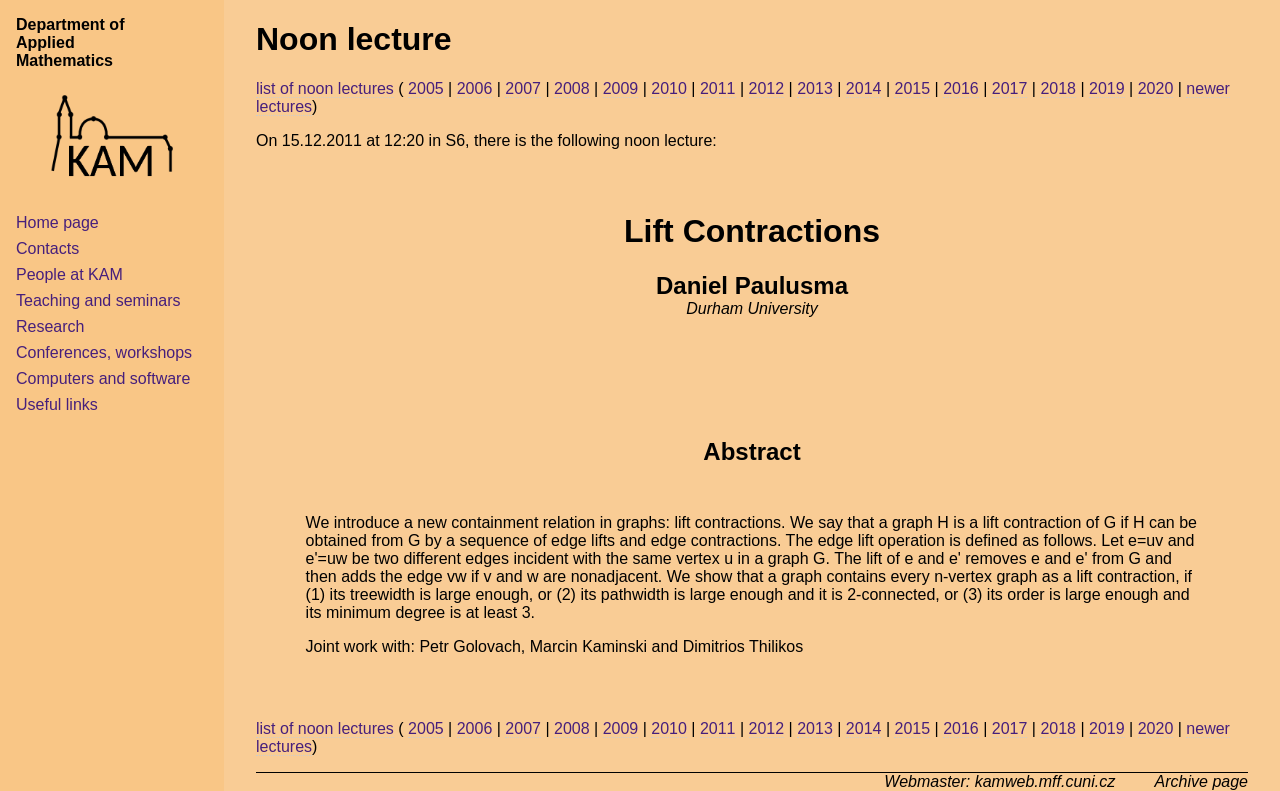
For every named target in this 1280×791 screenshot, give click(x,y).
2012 (767, 88)
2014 (864, 88)
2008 (572, 88)
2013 (815, 88)
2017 (1010, 88)
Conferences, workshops (104, 352)
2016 (961, 88)
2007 (523, 88)
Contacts (47, 248)
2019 (1107, 88)
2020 (1156, 88)
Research (50, 326)
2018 (1058, 88)
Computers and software (103, 378)
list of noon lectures (325, 88)
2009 (621, 88)
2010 (669, 88)
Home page (57, 222)
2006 (475, 88)
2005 (426, 88)
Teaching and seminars (98, 300)
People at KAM (69, 274)
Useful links (57, 404)
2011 (718, 88)
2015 (912, 88)
